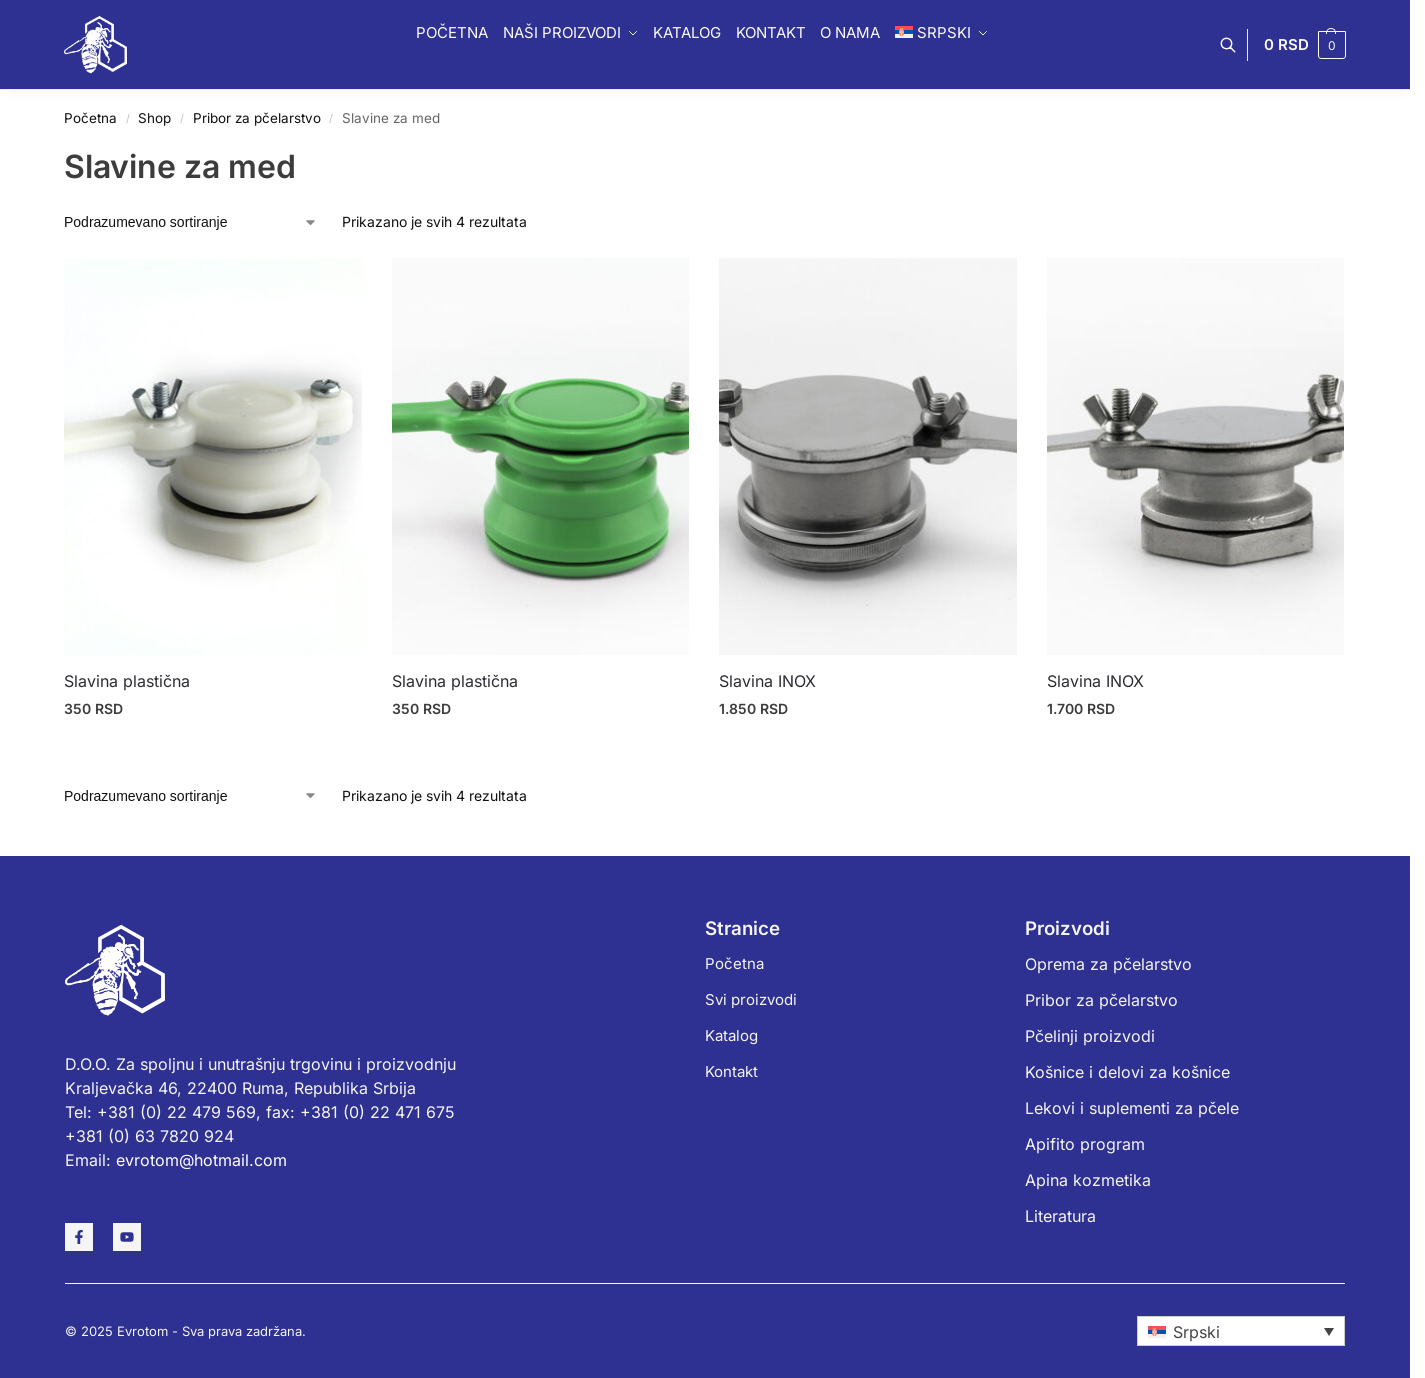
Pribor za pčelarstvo (257, 118)
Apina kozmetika (1088, 1180)
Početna (90, 118)
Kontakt (731, 1071)
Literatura (1060, 1216)
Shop (154, 118)
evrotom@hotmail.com (201, 1160)
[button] (1305, 45)
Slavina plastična (127, 681)
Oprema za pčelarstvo (1108, 964)
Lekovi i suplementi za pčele (1132, 1108)
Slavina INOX (767, 681)
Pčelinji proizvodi (1090, 1036)
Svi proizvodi (751, 999)
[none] (1241, 1331)
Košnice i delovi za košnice (1127, 1072)
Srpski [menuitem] (1196, 1332)
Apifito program (1085, 1144)
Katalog (731, 1035)
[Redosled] (191, 222)
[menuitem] (1241, 1331)
